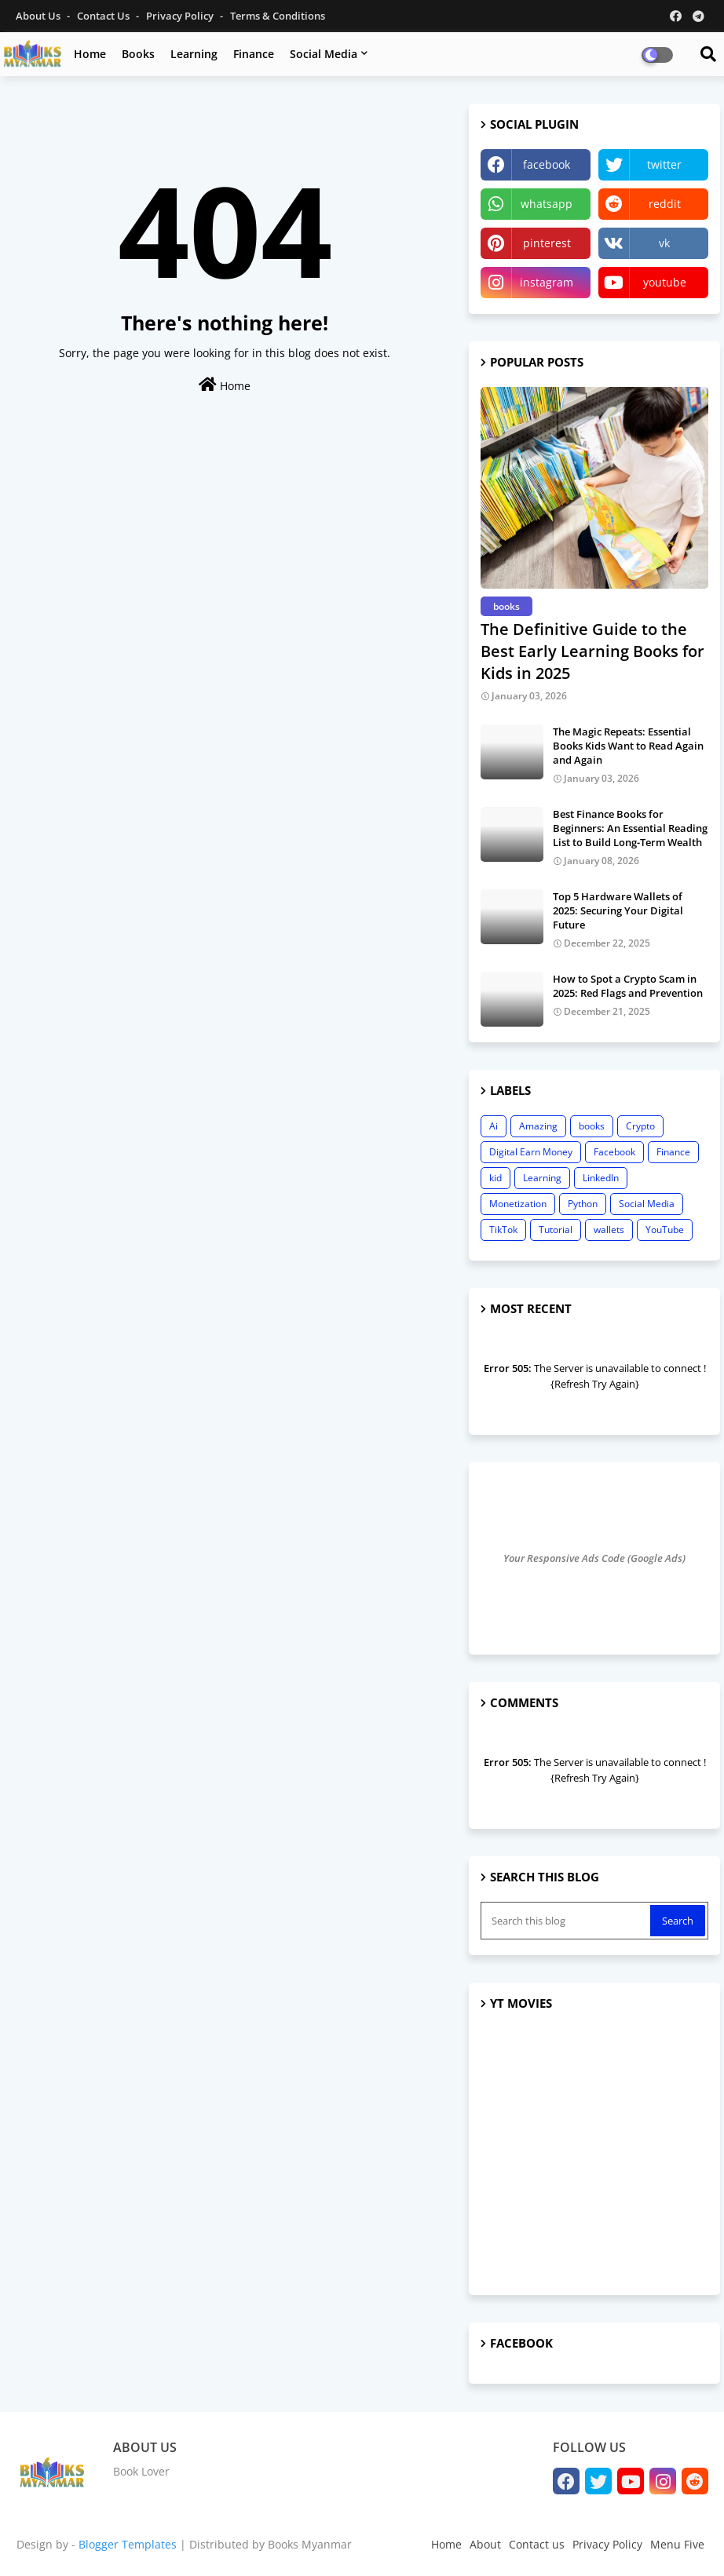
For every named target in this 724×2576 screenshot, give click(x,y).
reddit (665, 203)
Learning (194, 53)
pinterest (547, 242)
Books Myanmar (310, 2544)
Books (138, 53)
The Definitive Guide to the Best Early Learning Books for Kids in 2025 (592, 651)
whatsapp (546, 203)
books (592, 1126)
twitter (664, 164)
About (485, 2544)
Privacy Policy (181, 16)
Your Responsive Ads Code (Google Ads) (594, 1558)
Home (90, 53)
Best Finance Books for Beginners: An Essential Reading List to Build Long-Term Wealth (630, 828)
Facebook (614, 1151)
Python (583, 1203)
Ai (493, 1126)
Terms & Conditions (277, 16)
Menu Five (677, 2544)
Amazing (538, 1126)
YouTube (664, 1229)
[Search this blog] (567, 1920)
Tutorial (555, 1229)
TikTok (503, 1229)
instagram (546, 282)
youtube (664, 282)
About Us (39, 16)
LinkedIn (601, 1177)
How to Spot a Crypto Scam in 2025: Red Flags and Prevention (628, 986)
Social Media (323, 53)
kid (495, 1177)
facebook (546, 164)
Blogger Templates (128, 2544)
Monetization (518, 1203)
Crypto (640, 1126)
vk (664, 242)
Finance (253, 53)
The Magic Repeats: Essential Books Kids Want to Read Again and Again (628, 745)
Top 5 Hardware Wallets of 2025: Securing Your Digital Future (618, 910)
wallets (609, 1229)
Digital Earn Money (530, 1151)
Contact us (104, 16)
